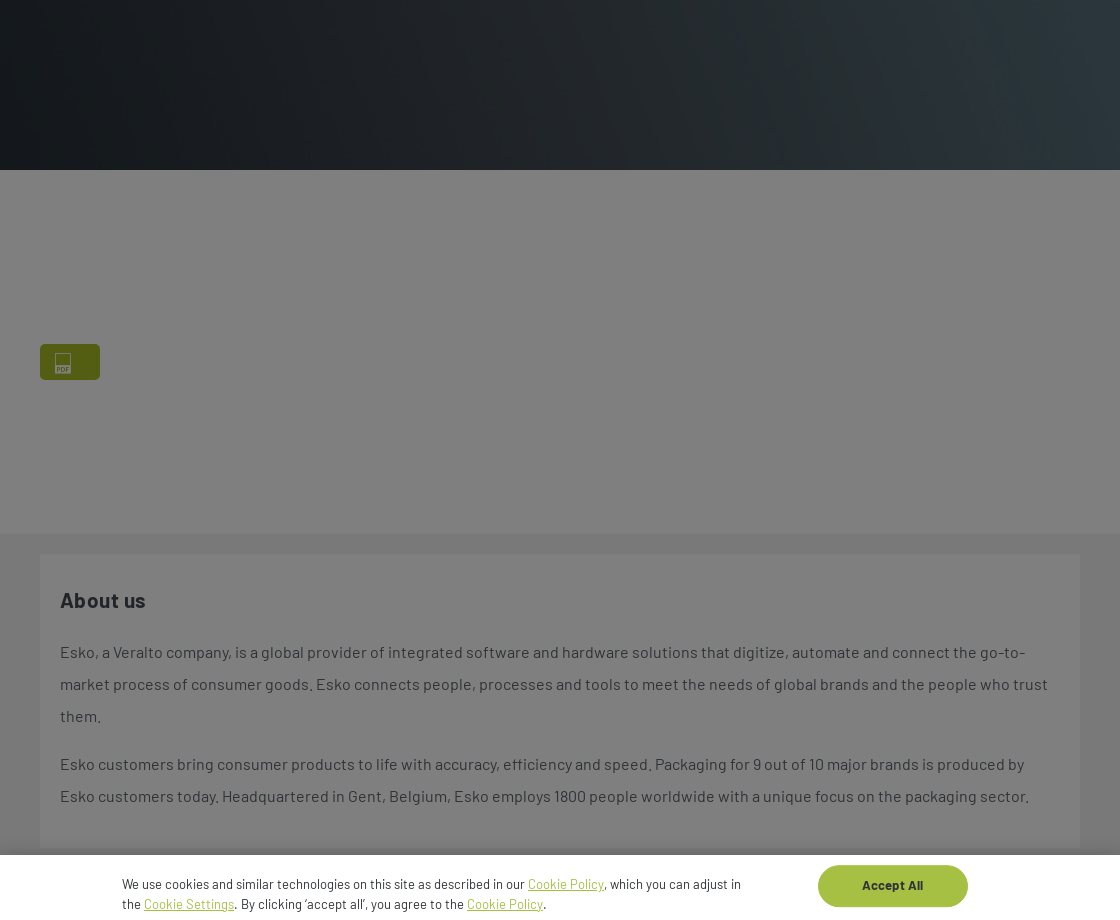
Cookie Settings (189, 909)
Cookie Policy (566, 889)
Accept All (892, 891)
